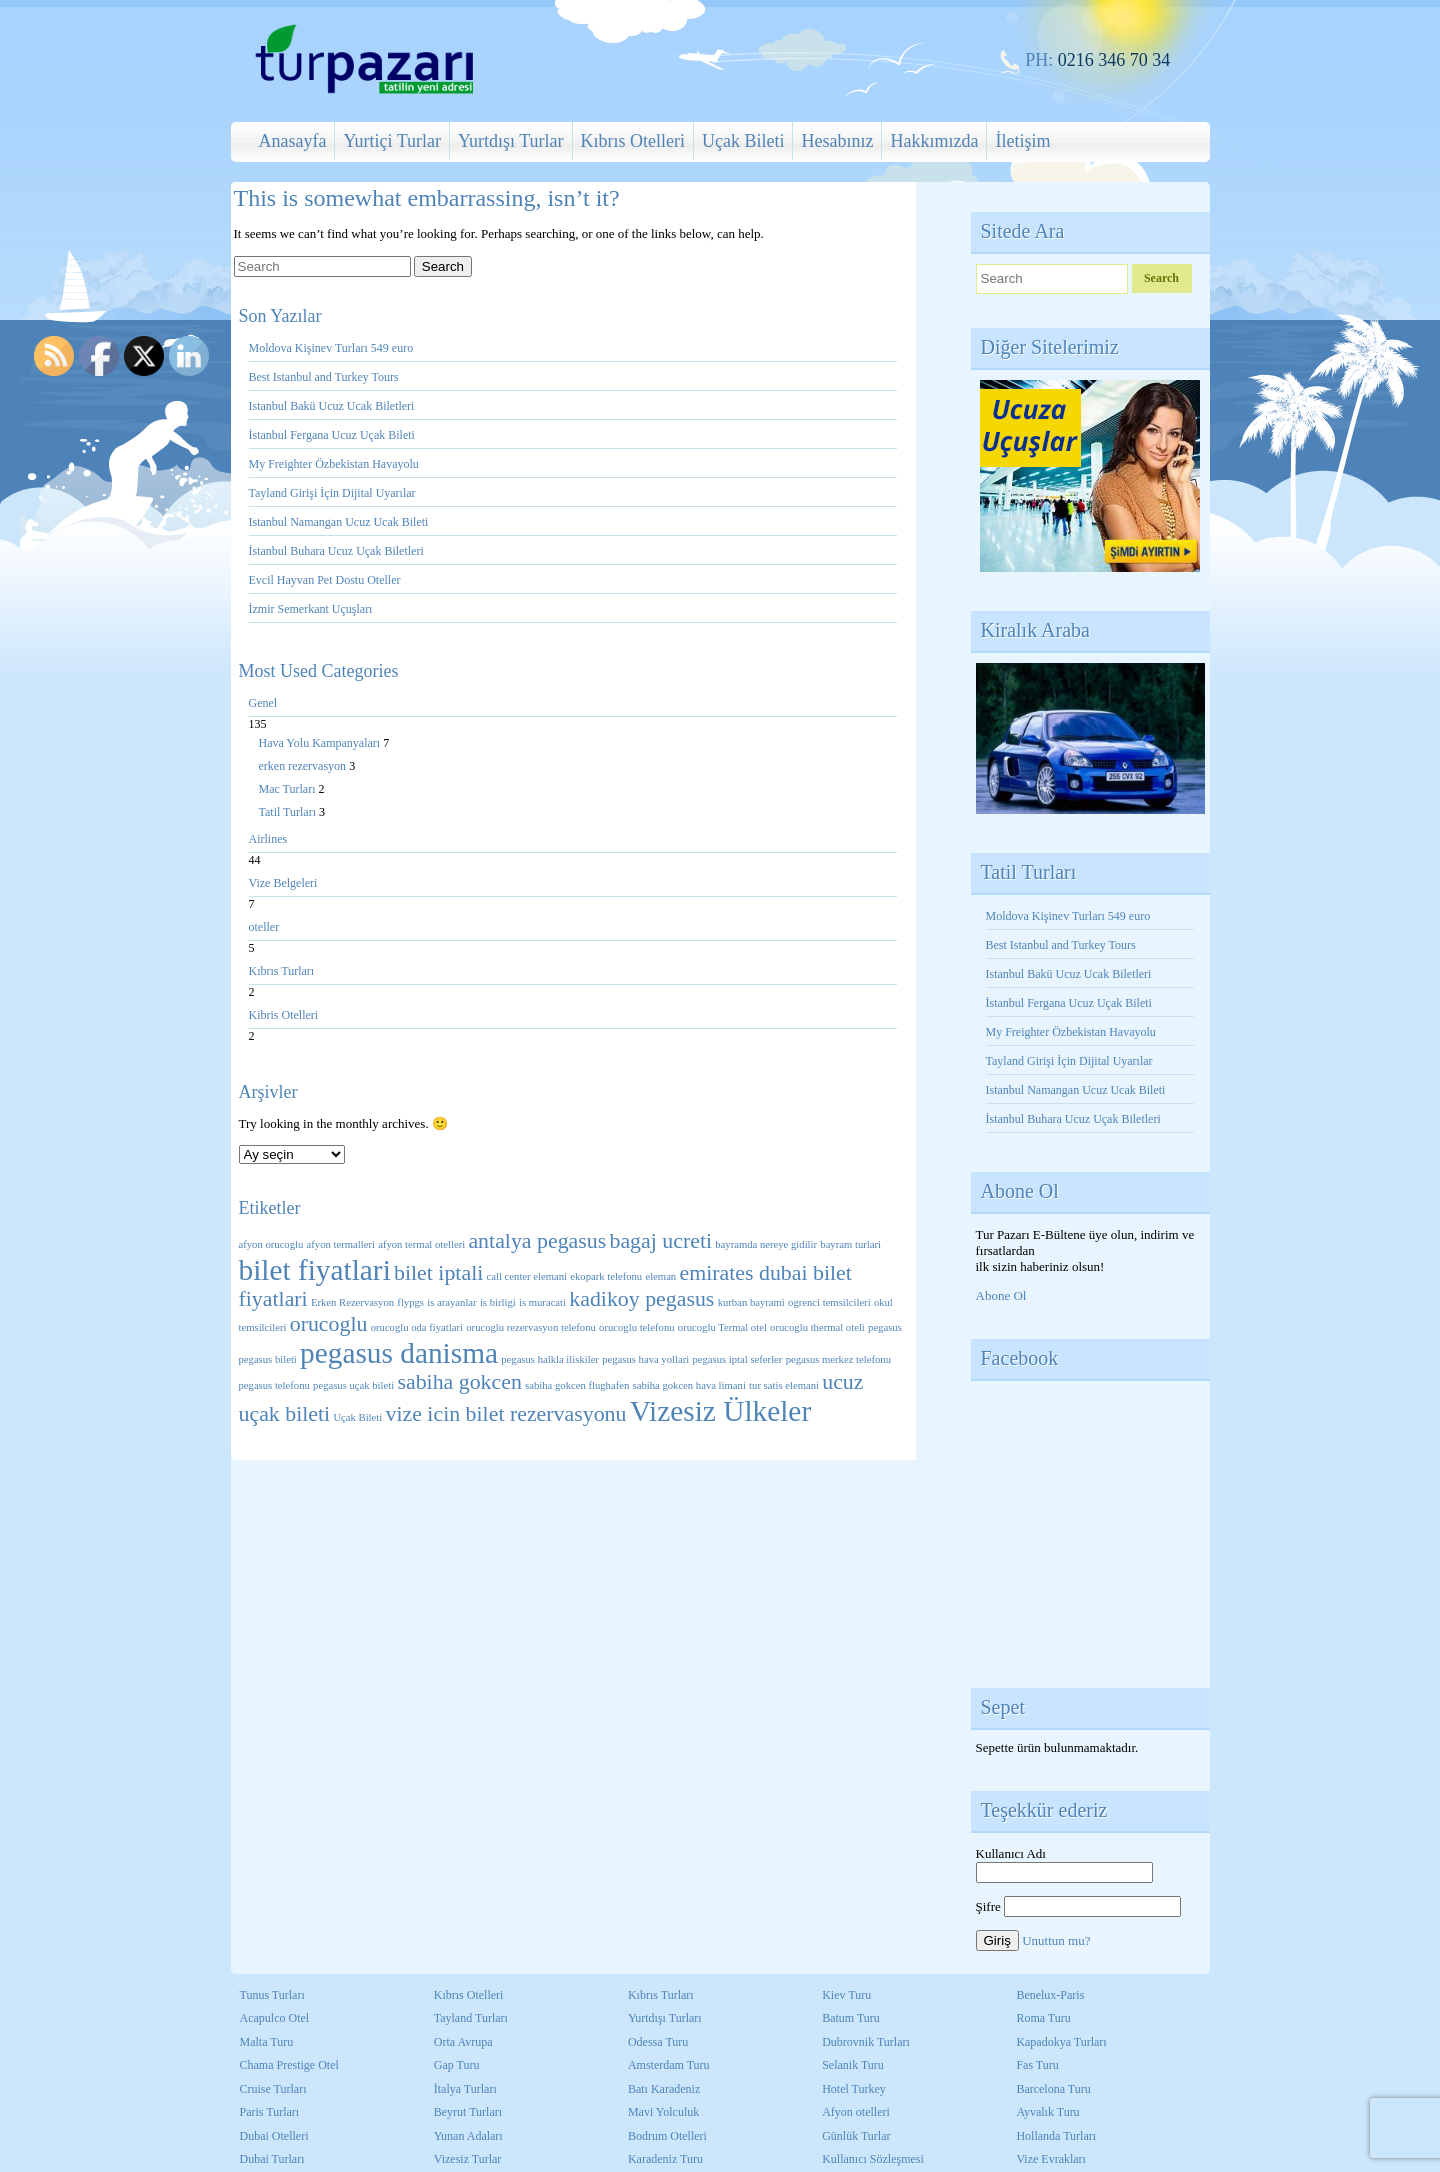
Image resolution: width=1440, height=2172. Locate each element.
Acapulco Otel (275, 2018)
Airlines (268, 839)
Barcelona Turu (1053, 2089)
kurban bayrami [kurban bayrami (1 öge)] (751, 1302)
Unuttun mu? (1056, 1940)
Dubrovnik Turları (866, 2042)
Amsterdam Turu (669, 2065)
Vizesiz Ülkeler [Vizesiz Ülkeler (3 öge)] (720, 1411)
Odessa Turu (658, 2042)
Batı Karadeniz (664, 2089)
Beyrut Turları (468, 2112)
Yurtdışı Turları (665, 2018)
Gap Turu (457, 2065)
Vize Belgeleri (283, 883)
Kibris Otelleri (284, 1015)
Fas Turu (1037, 2065)
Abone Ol (1001, 1295)
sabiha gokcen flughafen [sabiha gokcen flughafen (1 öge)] (577, 1385)
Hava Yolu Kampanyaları (321, 743)
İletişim (1022, 141)
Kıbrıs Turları (282, 971)
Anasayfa (293, 141)
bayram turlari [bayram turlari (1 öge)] (850, 1244)
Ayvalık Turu (1047, 2112)
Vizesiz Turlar (468, 2159)
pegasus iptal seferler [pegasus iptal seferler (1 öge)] (737, 1359)
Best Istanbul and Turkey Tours (324, 377)
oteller (264, 927)
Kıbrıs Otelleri (633, 141)
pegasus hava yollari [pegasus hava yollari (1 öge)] (645, 1359)
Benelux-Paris (1050, 1995)
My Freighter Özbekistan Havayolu (335, 464)
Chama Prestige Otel (289, 2065)
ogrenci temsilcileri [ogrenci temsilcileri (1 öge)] (829, 1302)
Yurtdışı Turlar (511, 141)
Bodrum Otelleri (667, 2136)
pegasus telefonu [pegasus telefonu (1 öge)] (274, 1385)
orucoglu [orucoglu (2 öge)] (329, 1324)
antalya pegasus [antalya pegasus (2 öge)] (537, 1241)
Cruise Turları (273, 2089)
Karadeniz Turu (665, 2159)
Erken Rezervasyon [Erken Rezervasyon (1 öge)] (352, 1302)
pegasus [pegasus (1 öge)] (885, 1327)
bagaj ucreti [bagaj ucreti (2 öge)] (660, 1241)
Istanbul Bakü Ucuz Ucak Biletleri (332, 406)
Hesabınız (837, 141)
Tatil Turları (289, 812)
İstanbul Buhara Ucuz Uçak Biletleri (336, 551)
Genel (263, 703)
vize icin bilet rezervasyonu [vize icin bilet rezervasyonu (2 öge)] (505, 1414)
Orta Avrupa (463, 2042)
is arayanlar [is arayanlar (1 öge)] (451, 1302)
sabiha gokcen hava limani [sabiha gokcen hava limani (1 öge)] (689, 1385)
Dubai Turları (272, 2159)
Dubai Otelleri (274, 2136)
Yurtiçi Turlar (392, 141)
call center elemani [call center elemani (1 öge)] (527, 1276)
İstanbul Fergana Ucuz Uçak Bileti (332, 435)
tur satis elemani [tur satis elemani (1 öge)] (784, 1385)
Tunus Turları (272, 1995)
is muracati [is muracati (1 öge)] (542, 1302)
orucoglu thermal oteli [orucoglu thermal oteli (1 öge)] (817, 1327)
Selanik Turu (853, 2065)
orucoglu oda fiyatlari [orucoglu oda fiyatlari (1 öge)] (417, 1327)
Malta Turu (267, 2042)
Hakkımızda (934, 141)
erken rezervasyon (304, 766)
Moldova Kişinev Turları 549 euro (331, 348)
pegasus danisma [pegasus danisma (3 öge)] (399, 1353)
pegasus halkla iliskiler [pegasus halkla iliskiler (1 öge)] (550, 1359)
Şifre (988, 1906)
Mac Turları (289, 789)
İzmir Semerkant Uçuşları (311, 609)
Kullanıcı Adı (1011, 1853)
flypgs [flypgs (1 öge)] (410, 1302)
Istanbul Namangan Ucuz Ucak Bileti (339, 522)
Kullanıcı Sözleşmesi (873, 2159)
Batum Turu (851, 2018)
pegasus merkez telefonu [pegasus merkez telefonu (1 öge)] (838, 1359)
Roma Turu (1043, 2018)
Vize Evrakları (1051, 2159)
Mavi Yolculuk (663, 2112)
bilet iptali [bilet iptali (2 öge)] (438, 1273)
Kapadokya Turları (1061, 2042)
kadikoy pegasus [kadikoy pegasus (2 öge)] (641, 1299)
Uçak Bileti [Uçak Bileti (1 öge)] (357, 1417)
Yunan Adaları (468, 2136)
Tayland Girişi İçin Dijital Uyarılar (332, 493)
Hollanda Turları (1056, 2136)
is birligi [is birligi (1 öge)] (498, 1302)
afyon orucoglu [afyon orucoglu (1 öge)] (271, 1244)
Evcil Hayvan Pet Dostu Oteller (325, 580)
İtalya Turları (465, 2089)
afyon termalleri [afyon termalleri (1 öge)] (341, 1244)
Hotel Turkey (854, 2089)
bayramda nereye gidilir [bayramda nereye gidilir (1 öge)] (766, 1244)
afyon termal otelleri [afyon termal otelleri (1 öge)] (421, 1244)
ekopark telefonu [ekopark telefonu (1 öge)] (606, 1276)
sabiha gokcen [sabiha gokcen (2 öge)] (459, 1382)
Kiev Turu (846, 1995)
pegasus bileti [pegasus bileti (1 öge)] (268, 1359)
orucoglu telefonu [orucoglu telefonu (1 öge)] (636, 1327)
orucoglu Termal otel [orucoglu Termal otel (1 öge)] (722, 1327)
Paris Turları (270, 2112)
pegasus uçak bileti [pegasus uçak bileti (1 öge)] (353, 1385)
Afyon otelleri (856, 2112)
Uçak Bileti (743, 141)
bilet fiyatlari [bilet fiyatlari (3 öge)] (315, 1270)
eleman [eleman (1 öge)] (660, 1276)
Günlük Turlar (856, 2136)
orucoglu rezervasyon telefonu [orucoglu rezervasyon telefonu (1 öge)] (531, 1327)
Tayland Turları (471, 2018)
